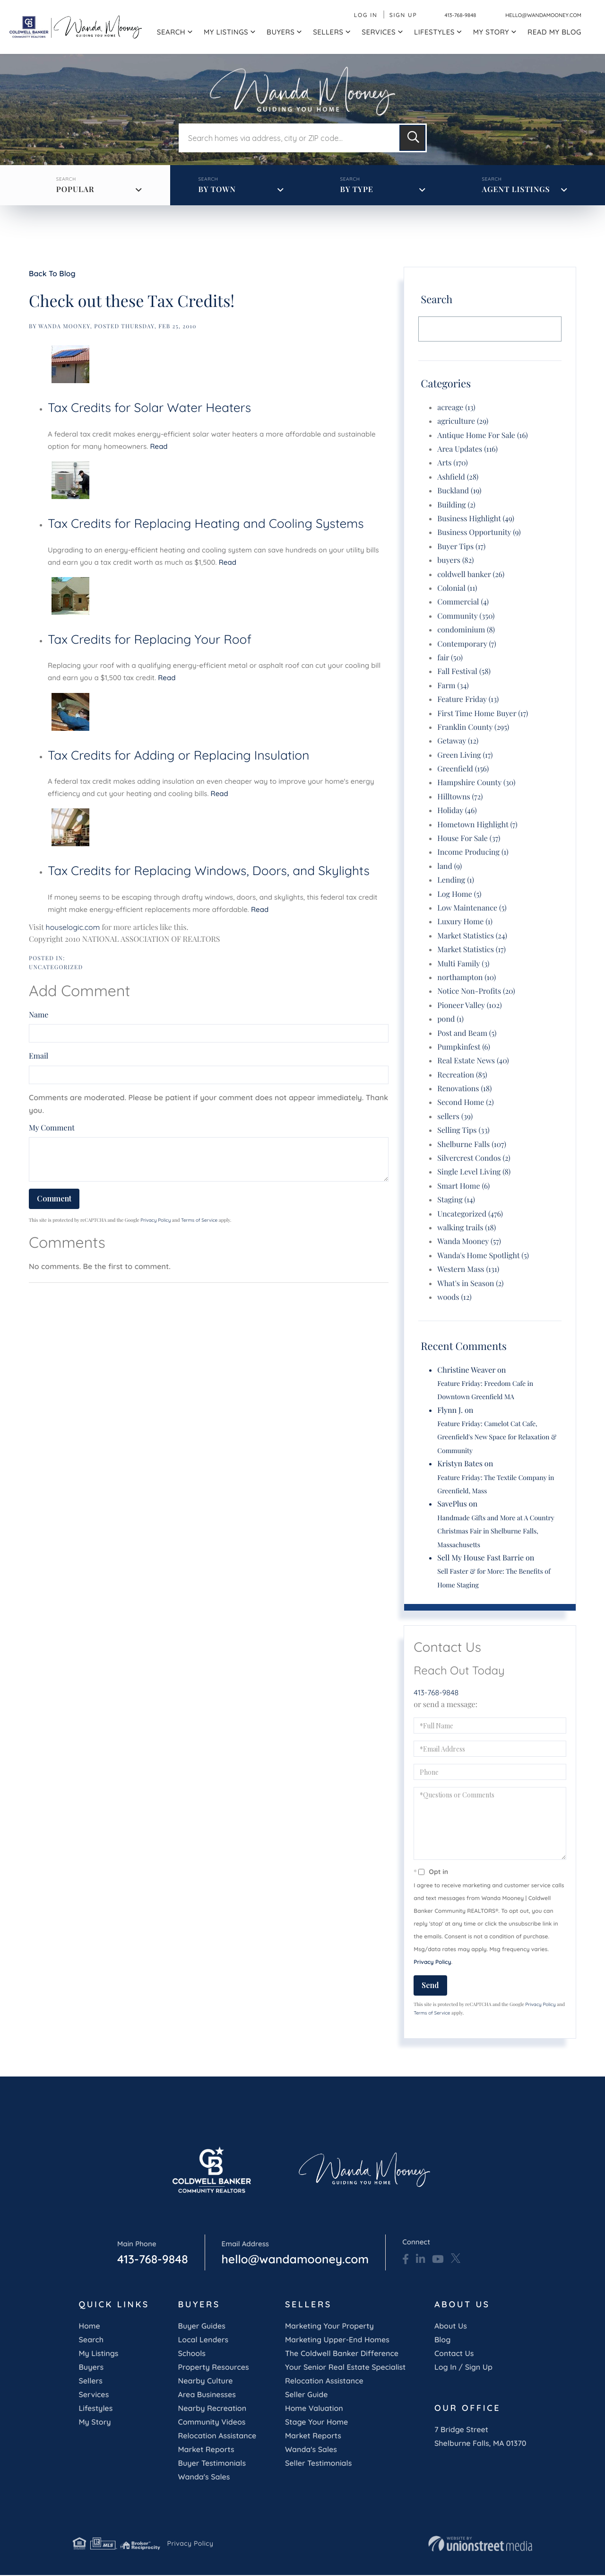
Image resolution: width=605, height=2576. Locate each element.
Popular (76, 190)
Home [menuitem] (89, 2326)
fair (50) (450, 658)
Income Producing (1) (472, 853)
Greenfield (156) (463, 770)
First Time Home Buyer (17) (482, 714)
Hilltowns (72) (460, 797)
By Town (217, 190)
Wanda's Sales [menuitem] (204, 2477)
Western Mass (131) (468, 1270)
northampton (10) (466, 978)
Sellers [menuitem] (328, 31)
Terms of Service (199, 1221)
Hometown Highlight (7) (477, 825)
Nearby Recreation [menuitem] (212, 2408)
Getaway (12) (457, 742)
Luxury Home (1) (465, 923)
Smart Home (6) (463, 1187)
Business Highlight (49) (475, 520)
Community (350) (465, 617)
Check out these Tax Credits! (131, 301)
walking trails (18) (466, 1228)
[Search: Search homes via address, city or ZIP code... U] (288, 138)
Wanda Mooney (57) (469, 1242)
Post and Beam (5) (466, 1034)
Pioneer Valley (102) (469, 1006)
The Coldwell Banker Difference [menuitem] (341, 2353)
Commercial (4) (463, 603)
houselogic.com (73, 928)
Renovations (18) (464, 1090)
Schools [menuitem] (191, 2353)
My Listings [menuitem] (226, 31)
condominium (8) (466, 631)
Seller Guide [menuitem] (306, 2395)
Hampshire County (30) (476, 784)
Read (158, 446)
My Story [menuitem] (491, 31)
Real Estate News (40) (473, 1062)
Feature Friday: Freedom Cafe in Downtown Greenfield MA (485, 1390)
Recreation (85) (462, 1075)
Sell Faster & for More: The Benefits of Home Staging (493, 1579)
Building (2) (456, 505)
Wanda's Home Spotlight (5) (483, 1256)
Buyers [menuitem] (280, 31)
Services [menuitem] (379, 31)
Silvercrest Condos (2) (473, 1159)
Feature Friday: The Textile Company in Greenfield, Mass (495, 1484)
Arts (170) (452, 464)
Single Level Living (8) (473, 1173)
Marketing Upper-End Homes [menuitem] (337, 2340)
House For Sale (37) (468, 839)
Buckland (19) (459, 492)
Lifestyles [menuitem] (434, 31)
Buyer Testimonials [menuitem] (212, 2463)
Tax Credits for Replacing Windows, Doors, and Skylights (209, 871)
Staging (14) (456, 1201)
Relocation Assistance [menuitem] (217, 2436)
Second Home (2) (465, 1103)
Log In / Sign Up (463, 2367)
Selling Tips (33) (463, 1131)
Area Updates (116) (467, 450)
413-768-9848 (444, 14)
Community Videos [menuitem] (211, 2422)
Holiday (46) (456, 811)
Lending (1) (455, 881)
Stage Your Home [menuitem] (316, 2422)
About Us (450, 2326)
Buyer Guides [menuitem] (201, 2326)
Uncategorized (56, 968)
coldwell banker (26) (470, 575)
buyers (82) (455, 561)
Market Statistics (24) (472, 936)
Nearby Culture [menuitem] (205, 2381)
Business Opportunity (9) (478, 533)
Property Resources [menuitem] (213, 2367)
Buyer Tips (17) (461, 547)
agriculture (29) (462, 422)
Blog (442, 2340)
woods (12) (454, 1298)
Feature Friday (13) (468, 700)
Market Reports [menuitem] (206, 2449)
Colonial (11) (457, 589)
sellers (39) (455, 1117)
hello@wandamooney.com (535, 14)
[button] (412, 139)
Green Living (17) (465, 756)
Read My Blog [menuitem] (554, 31)
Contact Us (454, 2353)
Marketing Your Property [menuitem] (329, 2326)
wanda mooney (64, 327)
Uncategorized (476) (470, 1214)
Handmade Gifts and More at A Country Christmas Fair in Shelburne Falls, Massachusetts (495, 1532)
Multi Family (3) (463, 964)
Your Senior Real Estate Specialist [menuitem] (345, 2367)
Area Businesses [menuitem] (206, 2395)
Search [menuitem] (171, 31)
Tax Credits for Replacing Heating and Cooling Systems (206, 524)
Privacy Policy (155, 1221)
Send (430, 1986)
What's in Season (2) (470, 1284)
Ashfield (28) (457, 477)
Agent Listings (516, 190)
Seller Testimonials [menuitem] (318, 2463)
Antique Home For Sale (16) (482, 436)
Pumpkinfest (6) (463, 1047)
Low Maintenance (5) (471, 908)
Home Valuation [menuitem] (314, 2408)
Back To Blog (52, 274)
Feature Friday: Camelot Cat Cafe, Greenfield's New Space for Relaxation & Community (496, 1438)
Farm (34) (452, 686)
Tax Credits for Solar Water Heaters (149, 408)
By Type (356, 190)
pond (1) (450, 1020)
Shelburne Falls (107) (471, 1145)
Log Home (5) (459, 895)
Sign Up (387, 14)
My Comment (52, 1128)
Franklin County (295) (473, 728)
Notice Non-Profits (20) (476, 992)
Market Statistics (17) (471, 950)
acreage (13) (456, 408)
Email (38, 1057)
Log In (350, 14)
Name (38, 1016)
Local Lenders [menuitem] (203, 2340)
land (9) (449, 867)
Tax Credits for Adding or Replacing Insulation (178, 755)
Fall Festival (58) (464, 672)
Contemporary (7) (466, 644)
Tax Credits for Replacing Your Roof (149, 640)
